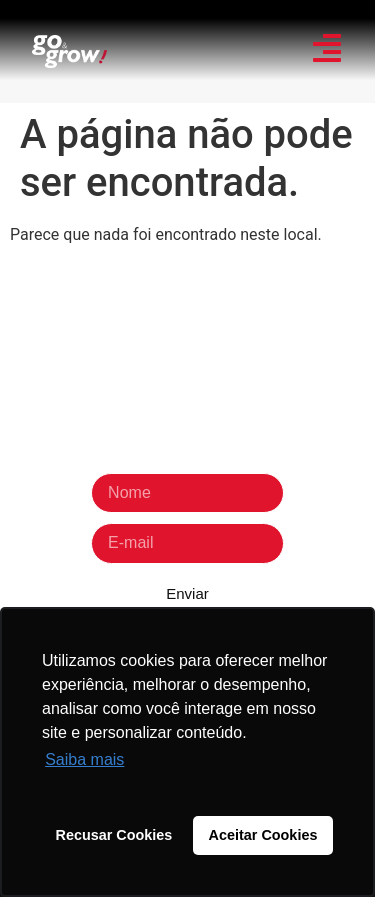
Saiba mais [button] (84, 759)
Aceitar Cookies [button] (263, 835)
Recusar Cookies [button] (114, 835)
